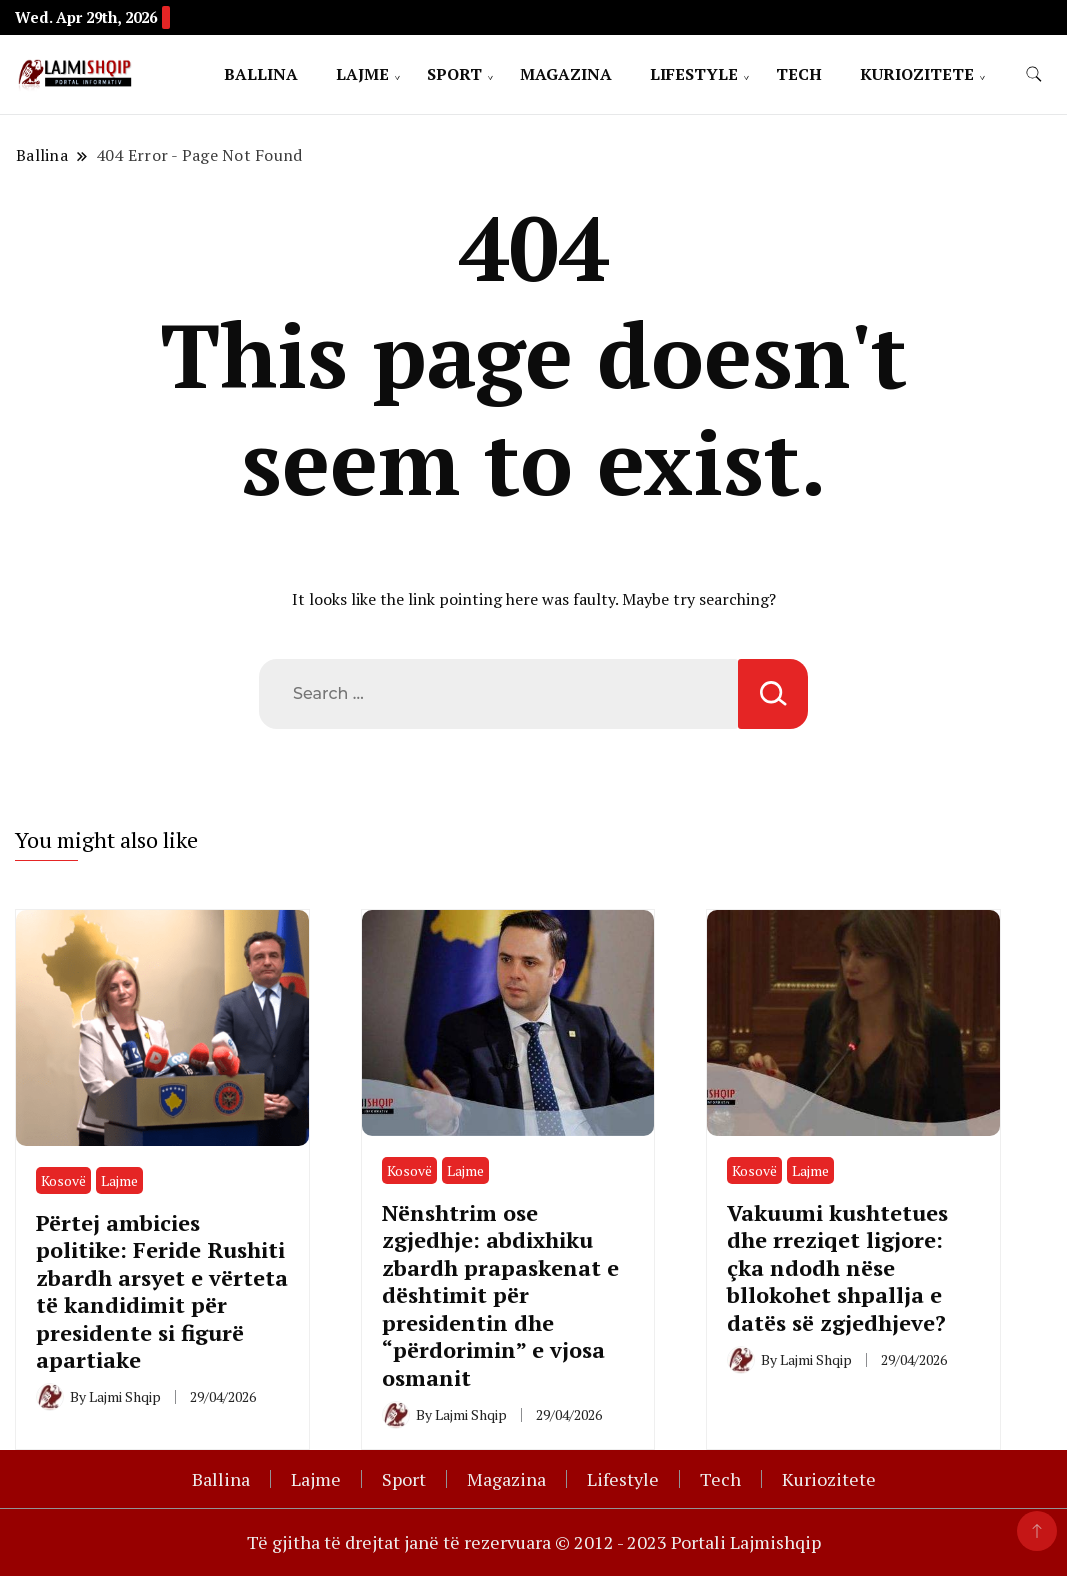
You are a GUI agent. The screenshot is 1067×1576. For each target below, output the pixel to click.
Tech (799, 74)
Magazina (566, 74)
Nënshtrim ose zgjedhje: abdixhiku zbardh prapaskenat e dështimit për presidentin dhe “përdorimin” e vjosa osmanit (500, 1295)
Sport (454, 74)
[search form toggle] (1034, 74)
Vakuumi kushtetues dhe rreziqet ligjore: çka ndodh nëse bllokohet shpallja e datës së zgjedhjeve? (837, 1267)
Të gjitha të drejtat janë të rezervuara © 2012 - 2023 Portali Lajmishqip (534, 1542)
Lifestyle (694, 74)
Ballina (261, 74)
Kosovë (63, 1180)
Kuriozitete (917, 74)
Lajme (362, 74)
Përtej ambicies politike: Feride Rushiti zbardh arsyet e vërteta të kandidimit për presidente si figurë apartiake (162, 1291)
